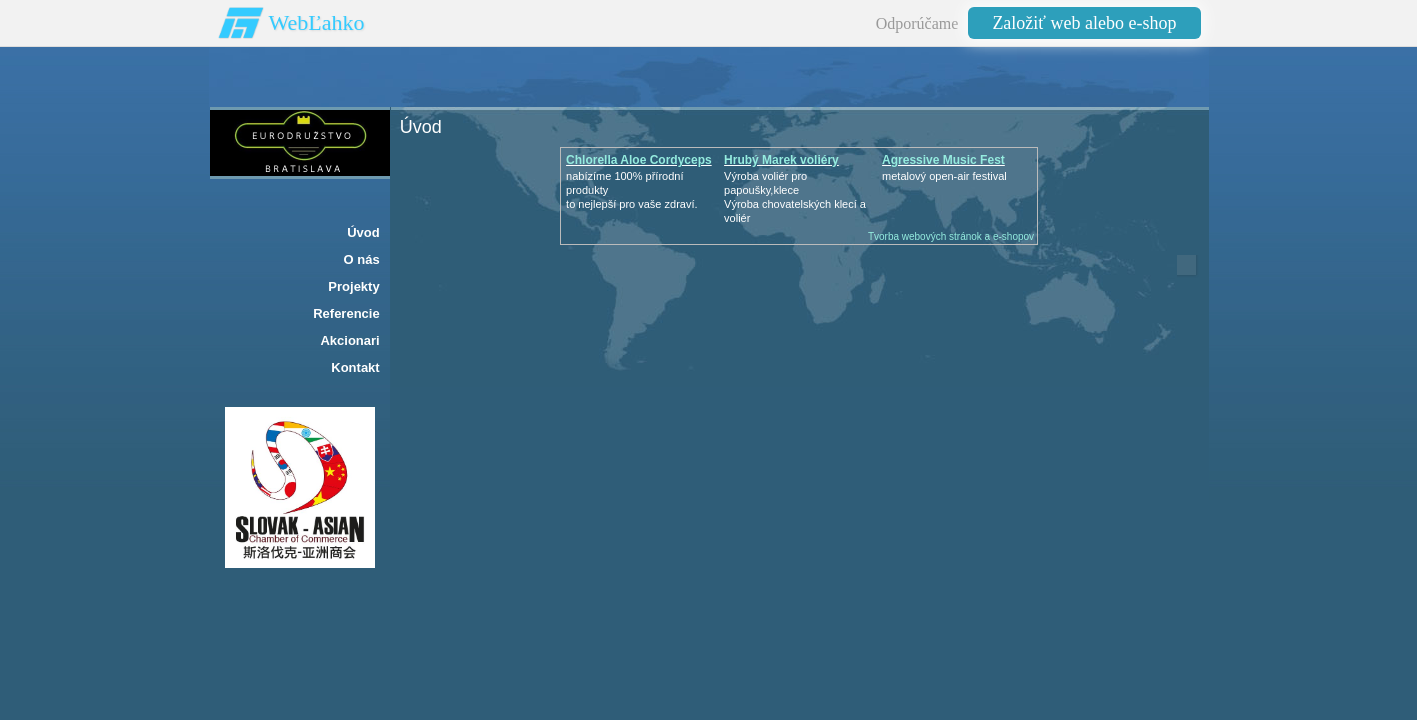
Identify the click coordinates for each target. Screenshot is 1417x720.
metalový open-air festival (944, 176)
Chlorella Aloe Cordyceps (639, 160)
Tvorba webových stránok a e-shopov (951, 236)
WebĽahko (317, 22)
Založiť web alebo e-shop (1084, 23)
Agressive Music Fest (943, 160)
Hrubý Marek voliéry (781, 160)
